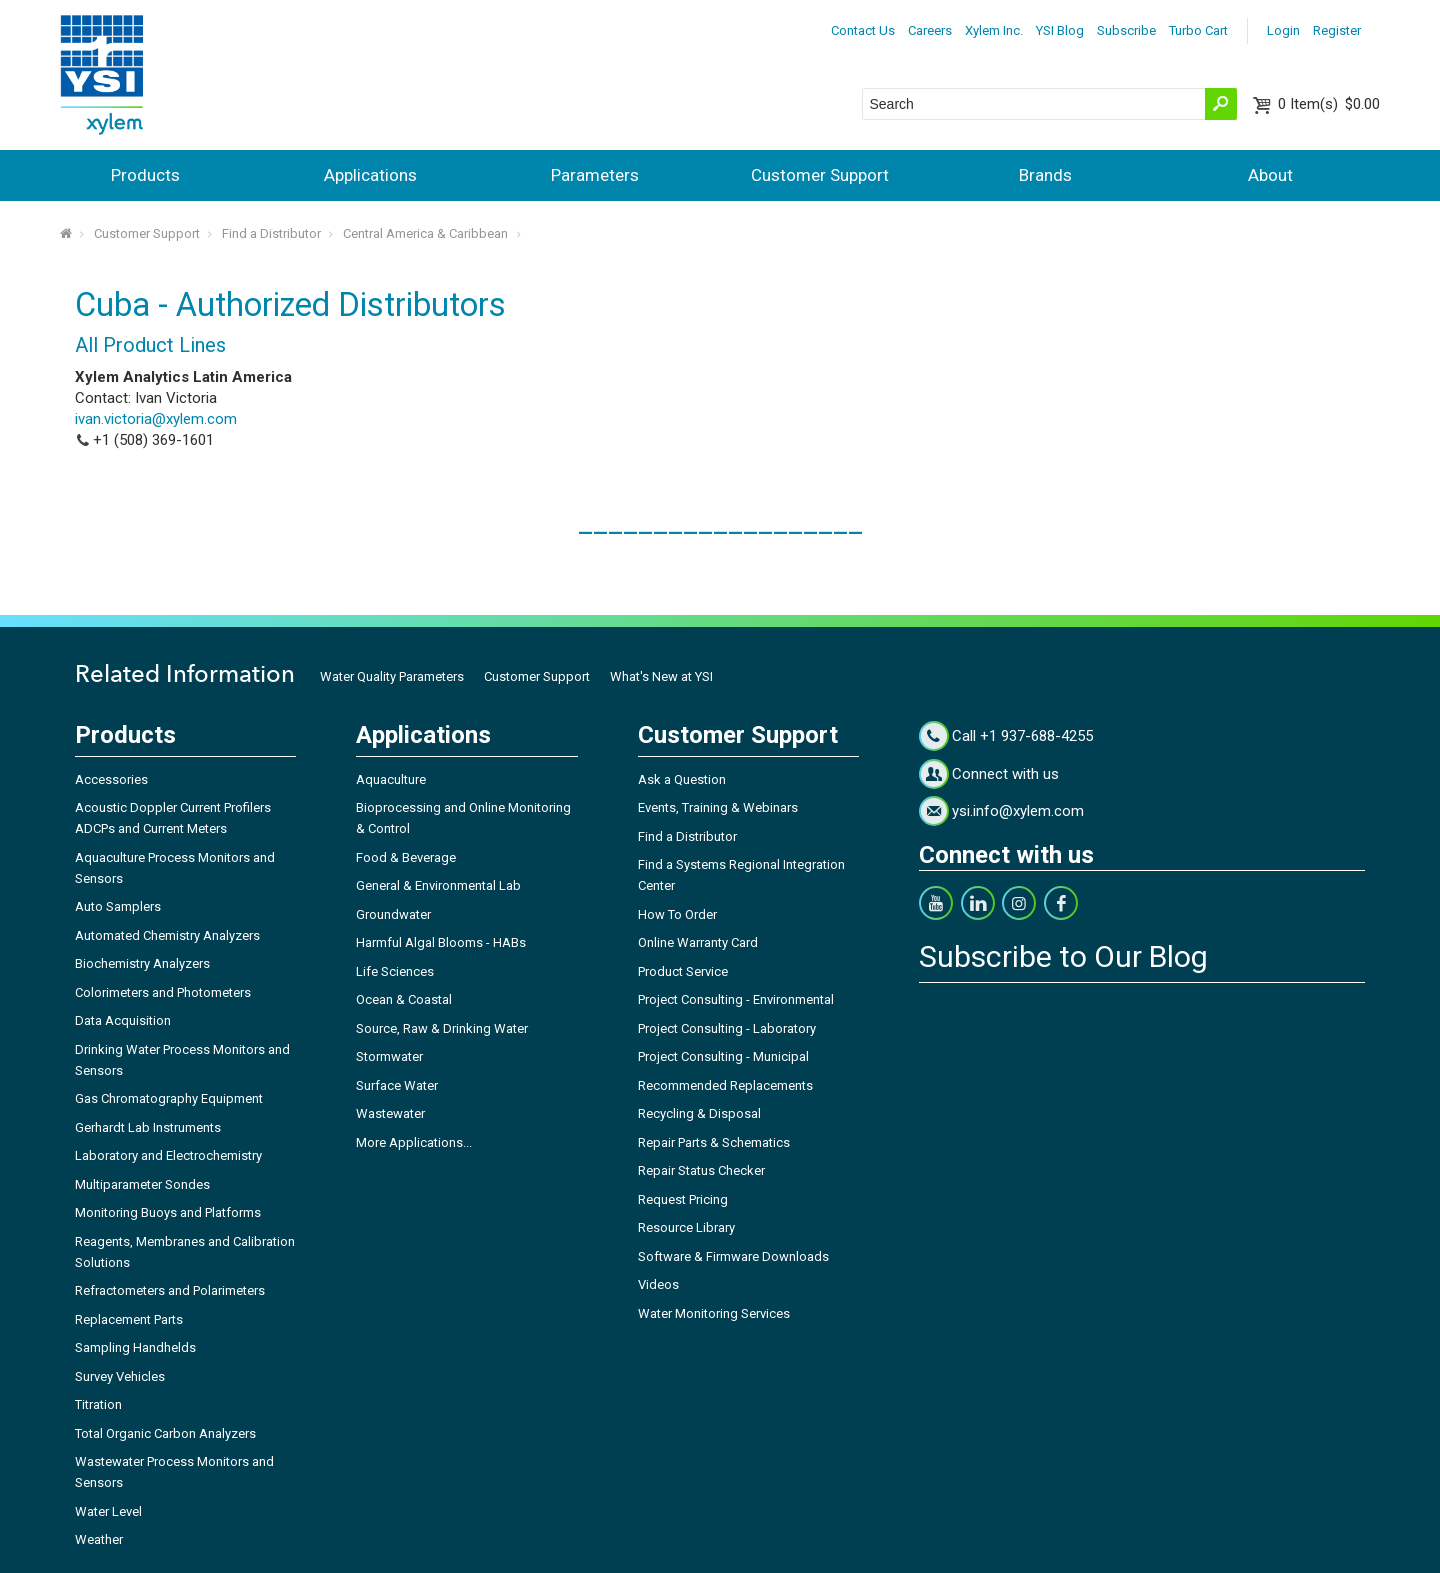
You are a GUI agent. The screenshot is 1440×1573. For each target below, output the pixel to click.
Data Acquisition (123, 1020)
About (1270, 175)
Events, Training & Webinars (718, 807)
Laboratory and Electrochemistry (168, 1155)
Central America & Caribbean (425, 233)
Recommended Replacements (725, 1085)
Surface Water (397, 1085)
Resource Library (686, 1227)
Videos (658, 1284)
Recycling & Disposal (699, 1113)
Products (145, 175)
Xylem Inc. (994, 30)
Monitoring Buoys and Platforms (168, 1212)
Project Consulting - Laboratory (727, 1028)
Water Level (108, 1511)
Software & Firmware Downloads (733, 1256)
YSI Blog (1060, 30)
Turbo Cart (1198, 30)
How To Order (677, 914)
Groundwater (393, 914)
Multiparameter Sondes (142, 1184)
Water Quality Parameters (392, 676)
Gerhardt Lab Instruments (148, 1127)
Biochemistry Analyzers (142, 963)
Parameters (595, 175)
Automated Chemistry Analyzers (167, 935)
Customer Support (820, 175)
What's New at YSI (661, 676)
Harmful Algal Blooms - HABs (441, 942)
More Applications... (414, 1142)
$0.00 (1329, 104)
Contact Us (863, 30)
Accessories (111, 779)
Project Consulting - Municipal (723, 1056)
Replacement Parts (129, 1319)
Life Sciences (395, 971)
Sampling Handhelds (135, 1347)
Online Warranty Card (698, 942)
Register (1337, 30)
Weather (99, 1539)
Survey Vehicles (120, 1376)
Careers (930, 30)
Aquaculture (391, 779)
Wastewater (390, 1113)
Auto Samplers (118, 906)
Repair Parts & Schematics (714, 1142)
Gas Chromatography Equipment (169, 1098)
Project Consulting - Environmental (736, 999)
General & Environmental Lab (438, 885)
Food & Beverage (406, 857)
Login (1283, 30)
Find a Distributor (271, 233)
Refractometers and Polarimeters (170, 1290)
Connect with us (1005, 774)
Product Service (683, 971)
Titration (98, 1404)
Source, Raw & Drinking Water (442, 1028)
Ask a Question (682, 779)
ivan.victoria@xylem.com (156, 419)
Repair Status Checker (701, 1170)
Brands (1045, 175)
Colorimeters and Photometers (163, 992)
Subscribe (1126, 30)
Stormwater (389, 1056)
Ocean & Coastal (404, 999)
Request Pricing (683, 1199)
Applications (370, 175)
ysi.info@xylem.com (1018, 811)
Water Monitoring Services (714, 1313)
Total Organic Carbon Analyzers (165, 1433)
